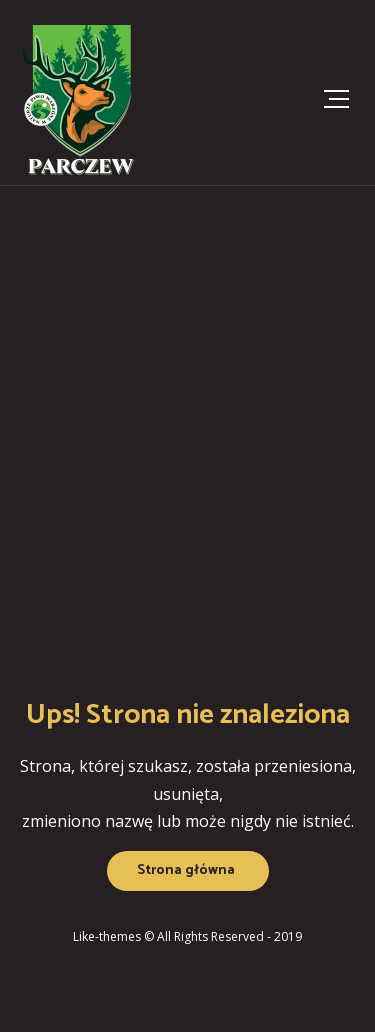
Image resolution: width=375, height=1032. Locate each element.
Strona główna (186, 870)
